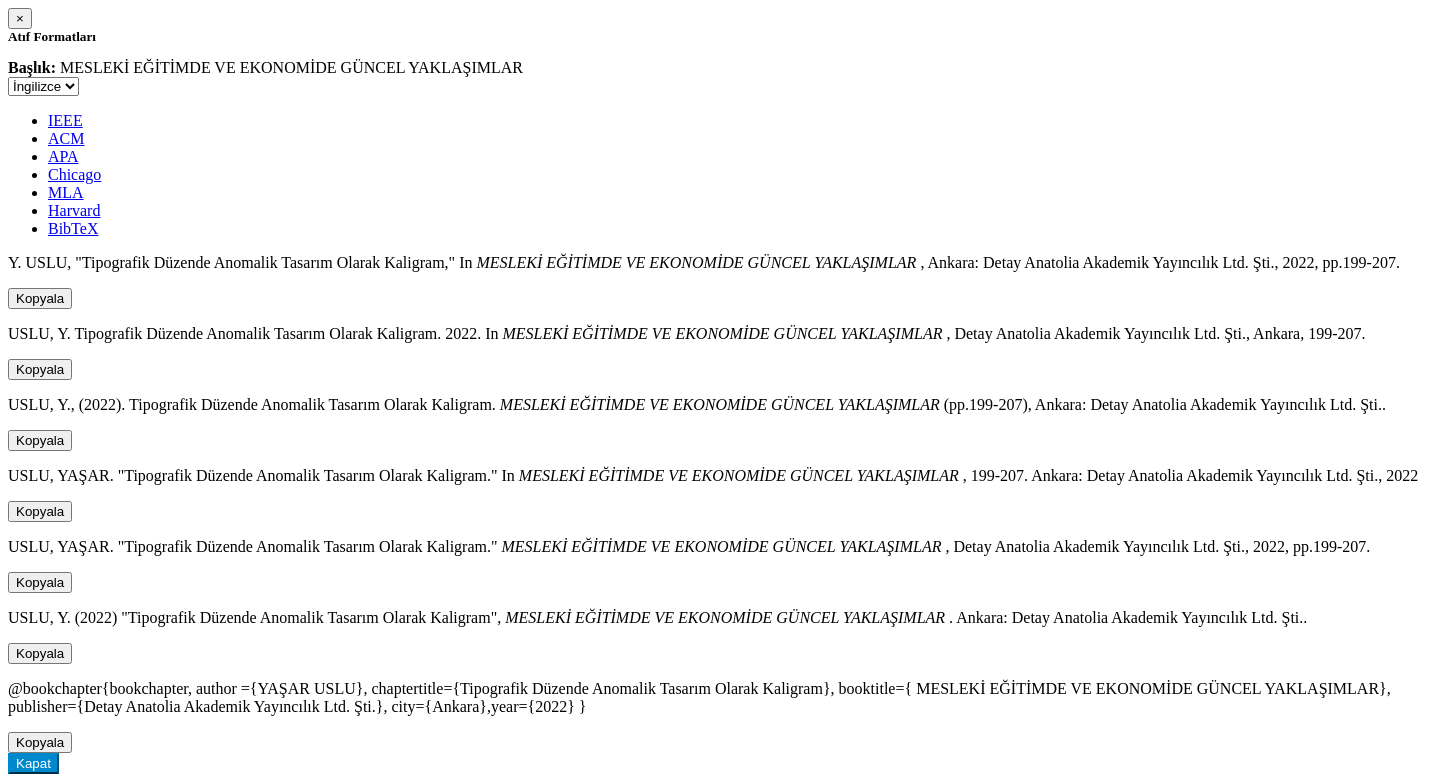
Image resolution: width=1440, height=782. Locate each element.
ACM (66, 138)
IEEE (65, 120)
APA (63, 156)
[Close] (20, 18)
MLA (66, 192)
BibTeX (73, 228)
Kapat (33, 763)
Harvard (74, 210)
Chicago (74, 174)
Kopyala (40, 298)
